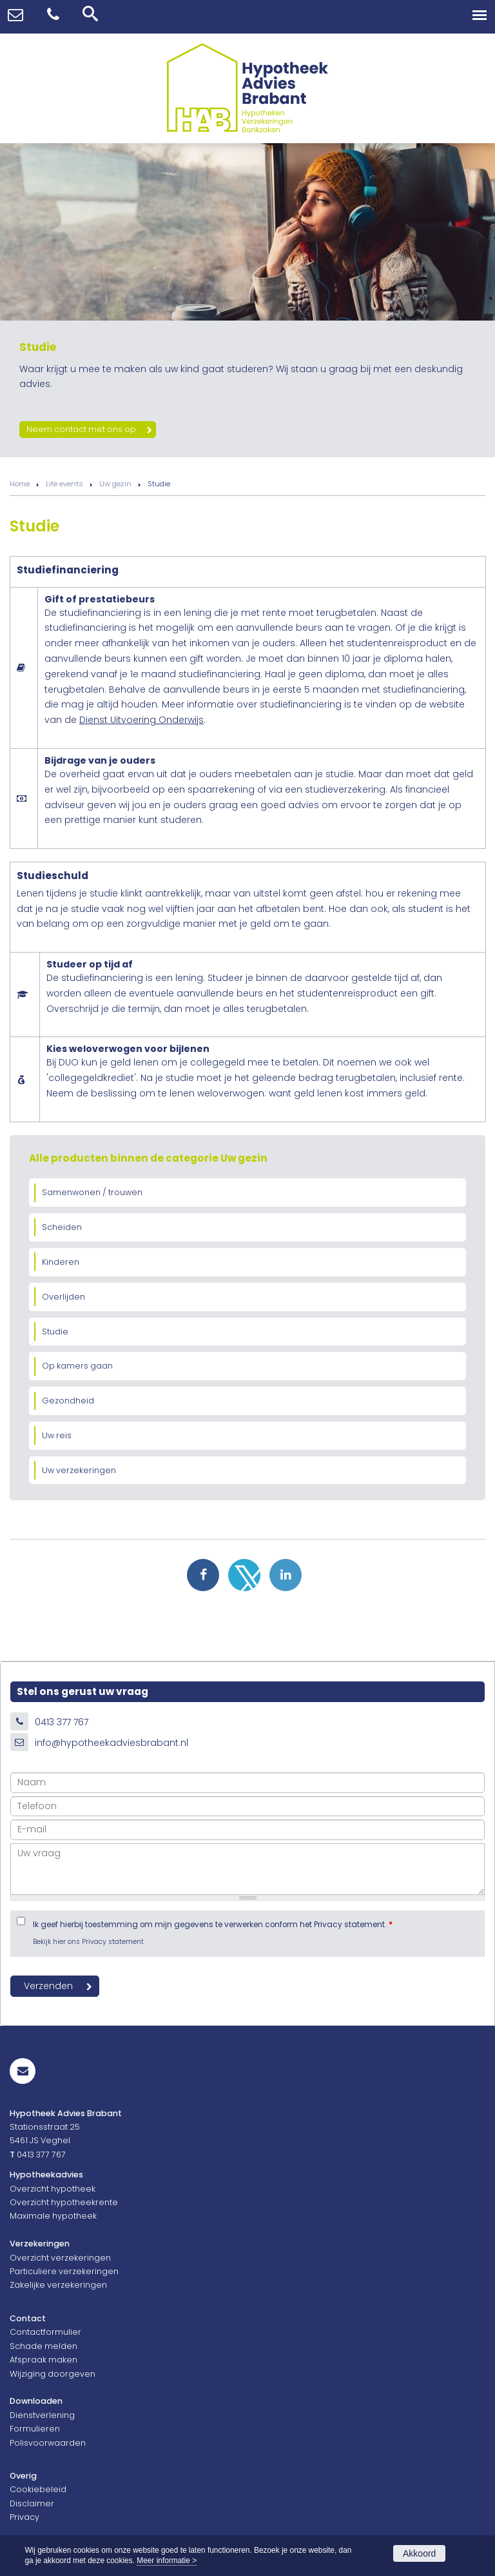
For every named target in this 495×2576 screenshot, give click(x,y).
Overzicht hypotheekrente (64, 2202)
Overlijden (63, 1296)
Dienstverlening (42, 2415)
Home (20, 484)
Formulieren (35, 2428)
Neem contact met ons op (81, 429)
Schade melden (43, 2346)
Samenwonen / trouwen (92, 1192)
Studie (55, 1331)
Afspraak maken (43, 2359)
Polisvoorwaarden (48, 2442)
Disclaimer (32, 2503)
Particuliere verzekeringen (64, 2271)
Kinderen (60, 1261)
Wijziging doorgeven (52, 2373)
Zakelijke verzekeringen (58, 2284)
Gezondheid (68, 1400)
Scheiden (62, 1227)
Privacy (24, 2517)
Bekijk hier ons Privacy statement (88, 1942)
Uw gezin (115, 484)
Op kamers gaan (77, 1365)
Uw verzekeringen (79, 1470)
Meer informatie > (167, 2560)
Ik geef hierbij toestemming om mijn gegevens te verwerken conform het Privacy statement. (213, 1924)
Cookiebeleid (38, 2489)
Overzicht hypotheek (52, 2188)
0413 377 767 (61, 1722)
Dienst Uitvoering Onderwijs (141, 719)
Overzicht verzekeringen (60, 2257)
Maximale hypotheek (53, 2215)
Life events (64, 484)
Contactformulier (45, 2331)
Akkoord (419, 2553)
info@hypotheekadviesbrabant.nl (111, 1742)
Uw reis (57, 1435)
